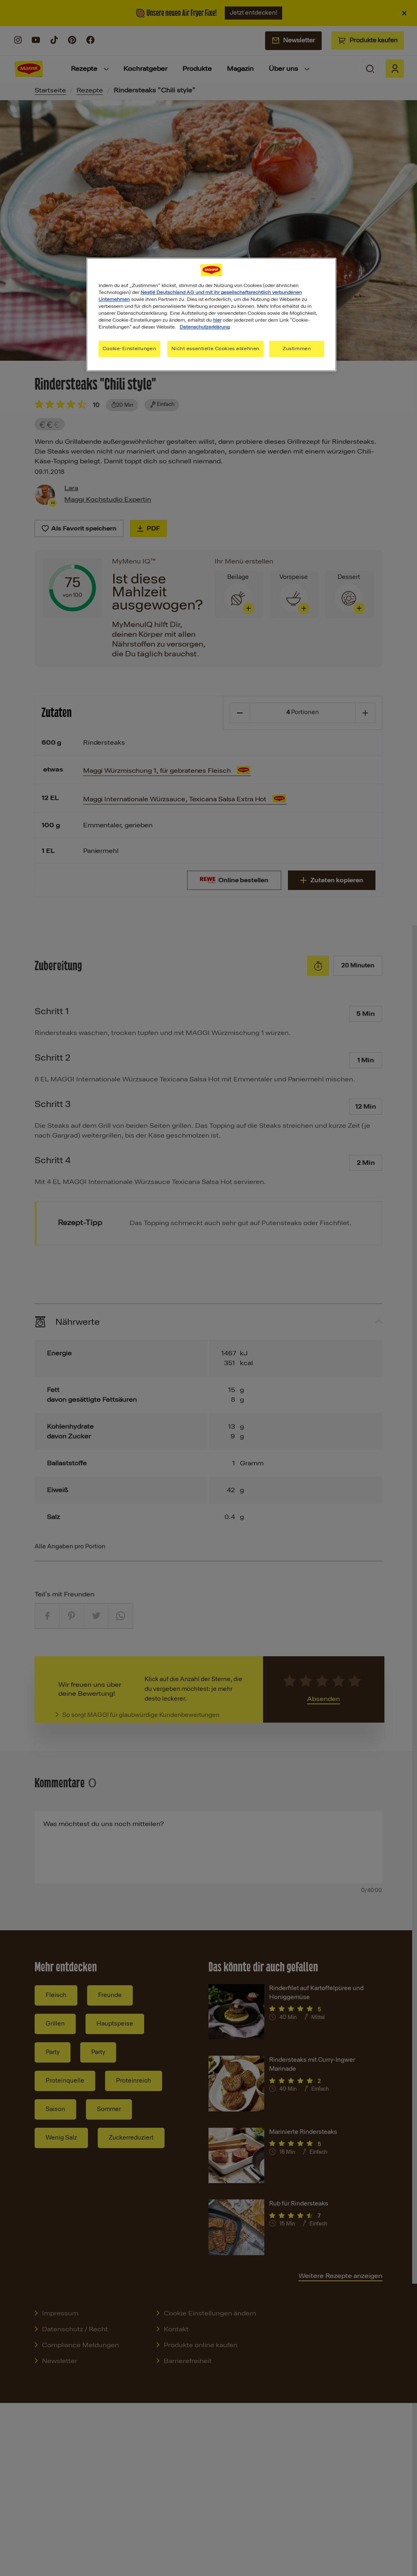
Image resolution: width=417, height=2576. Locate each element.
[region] (211, 314)
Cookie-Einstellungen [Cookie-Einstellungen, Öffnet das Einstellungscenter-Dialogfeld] (129, 348)
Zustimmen (297, 348)
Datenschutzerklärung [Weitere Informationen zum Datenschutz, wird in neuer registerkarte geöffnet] (205, 327)
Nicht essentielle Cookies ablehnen (215, 348)
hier (217, 320)
